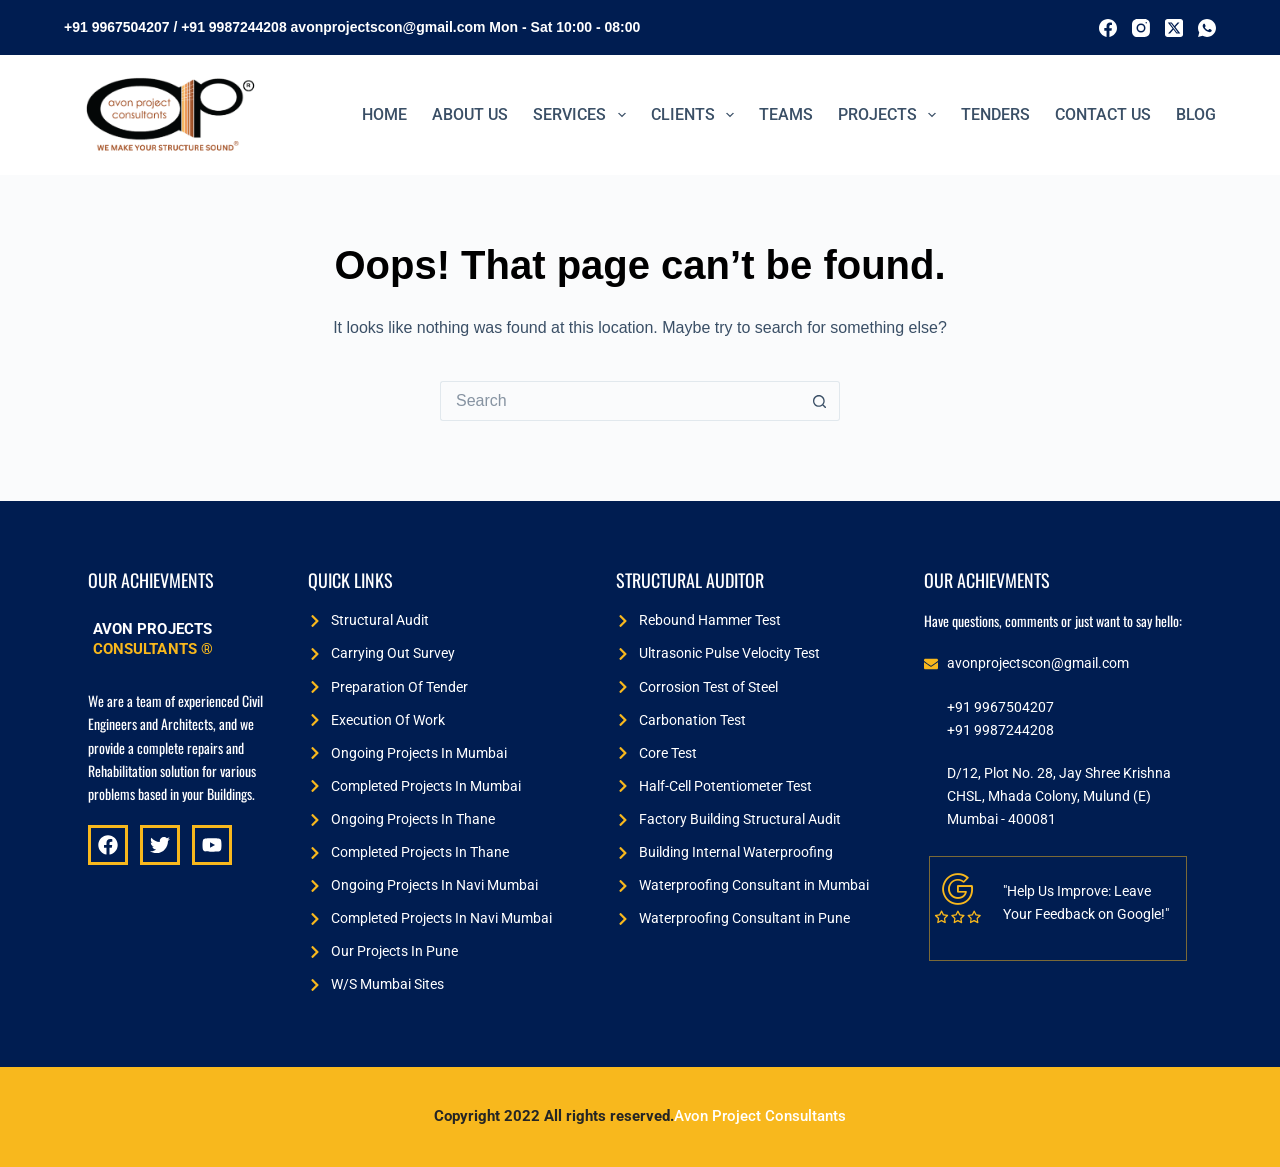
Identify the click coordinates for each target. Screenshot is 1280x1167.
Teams (786, 114)
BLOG (1196, 114)
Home (384, 114)
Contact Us (1103, 114)
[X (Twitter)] (1174, 28)
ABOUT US (470, 114)
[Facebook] (1108, 28)
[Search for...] (620, 401)
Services (583, 115)
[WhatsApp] (1207, 28)
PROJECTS (891, 115)
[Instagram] (1141, 28)
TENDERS (995, 114)
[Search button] (820, 401)
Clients (696, 115)
